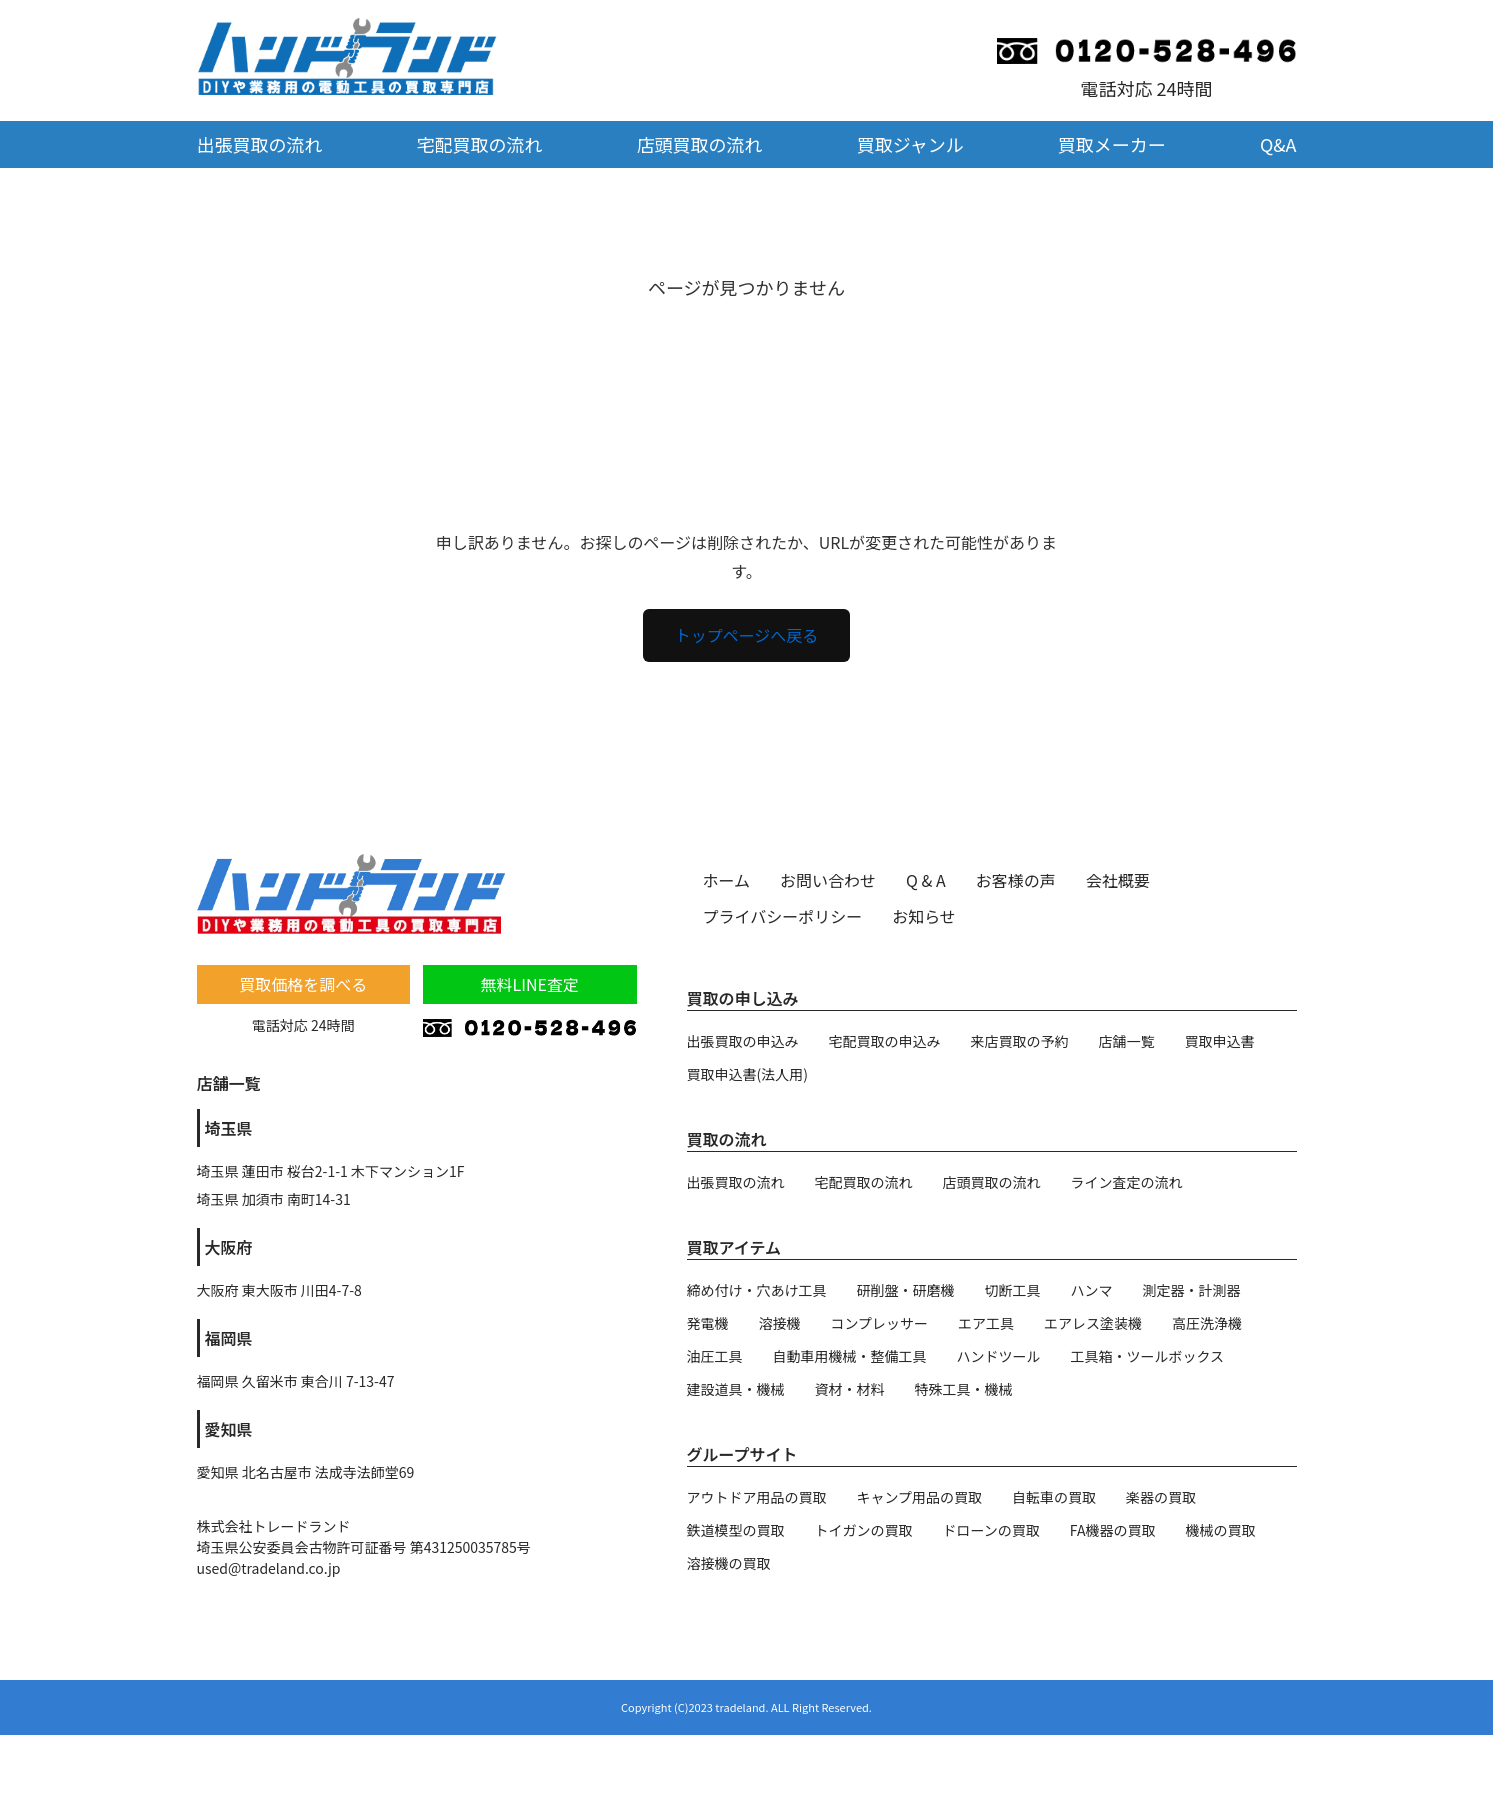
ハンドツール (999, 1356)
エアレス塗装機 (1093, 1323)
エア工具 (986, 1323)
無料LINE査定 (530, 984)
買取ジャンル (910, 144)
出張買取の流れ (260, 144)
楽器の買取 (1161, 1497)
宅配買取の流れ (480, 144)
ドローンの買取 (991, 1530)
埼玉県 (229, 1128)
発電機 (708, 1323)
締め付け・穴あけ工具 (757, 1290)
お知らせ (924, 916)
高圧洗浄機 (1207, 1323)
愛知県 (229, 1429)
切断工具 (1013, 1290)
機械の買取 (1220, 1530)
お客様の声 (1016, 880)
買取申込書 (1220, 1041)
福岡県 (229, 1338)
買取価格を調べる (303, 984)
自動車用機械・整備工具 (850, 1356)
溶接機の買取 (729, 1563)
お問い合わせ (828, 880)
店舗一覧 (1127, 1041)
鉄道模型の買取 (736, 1530)
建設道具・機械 (736, 1389)
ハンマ (1092, 1290)
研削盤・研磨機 (906, 1290)
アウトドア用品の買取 (757, 1497)
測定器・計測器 (1192, 1290)
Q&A (1278, 144)
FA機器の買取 (1113, 1530)
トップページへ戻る (747, 635)
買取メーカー (1112, 144)
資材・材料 (850, 1389)
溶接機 (780, 1323)
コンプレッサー (880, 1323)
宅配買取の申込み (885, 1041)
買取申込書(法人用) (747, 1074)
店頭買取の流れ (700, 144)
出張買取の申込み (743, 1041)
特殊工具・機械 (964, 1389)
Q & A (926, 880)
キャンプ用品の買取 (920, 1497)
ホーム (727, 880)
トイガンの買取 (864, 1530)
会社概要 (1118, 880)
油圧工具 (715, 1356)
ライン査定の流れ (1127, 1182)
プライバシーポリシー (783, 916)
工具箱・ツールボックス (1148, 1356)
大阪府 (229, 1247)
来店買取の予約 (1020, 1041)
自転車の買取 (1054, 1497)
